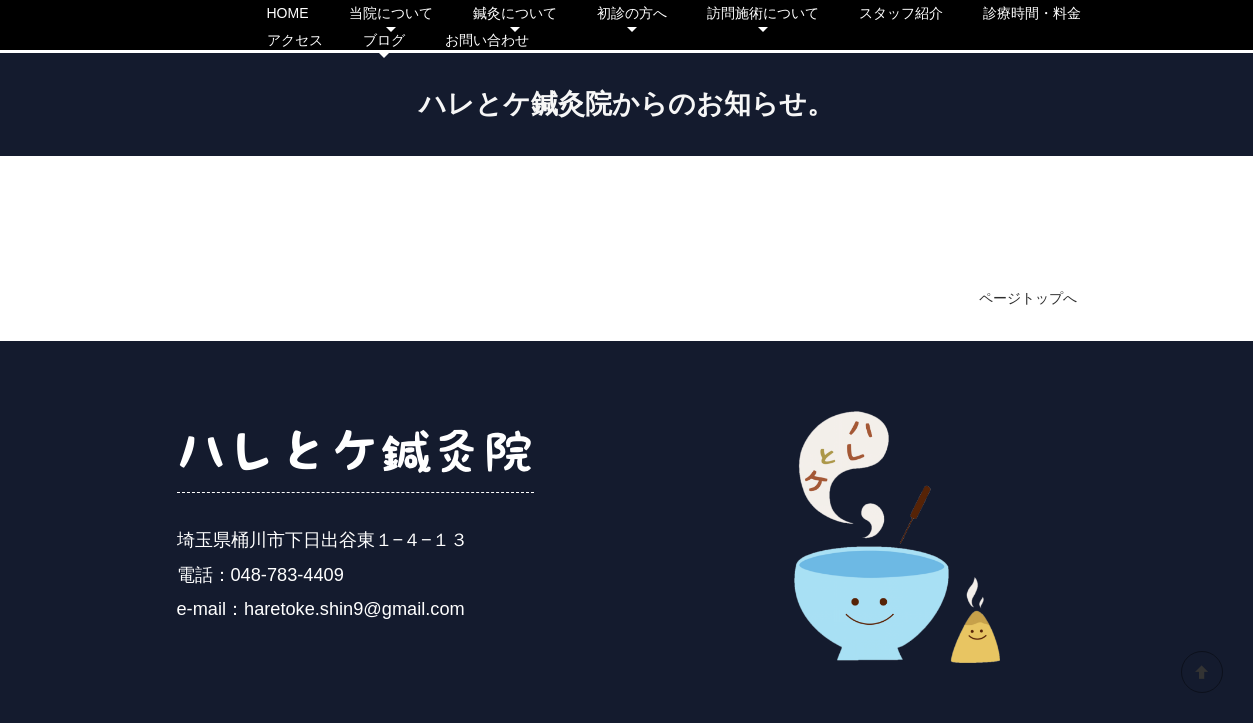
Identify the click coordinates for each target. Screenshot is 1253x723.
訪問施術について (763, 13)
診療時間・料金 (1032, 13)
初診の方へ (632, 13)
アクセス (295, 40)
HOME (288, 13)
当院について (391, 13)
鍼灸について (515, 13)
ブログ (384, 40)
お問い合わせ (487, 40)
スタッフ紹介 (901, 13)
